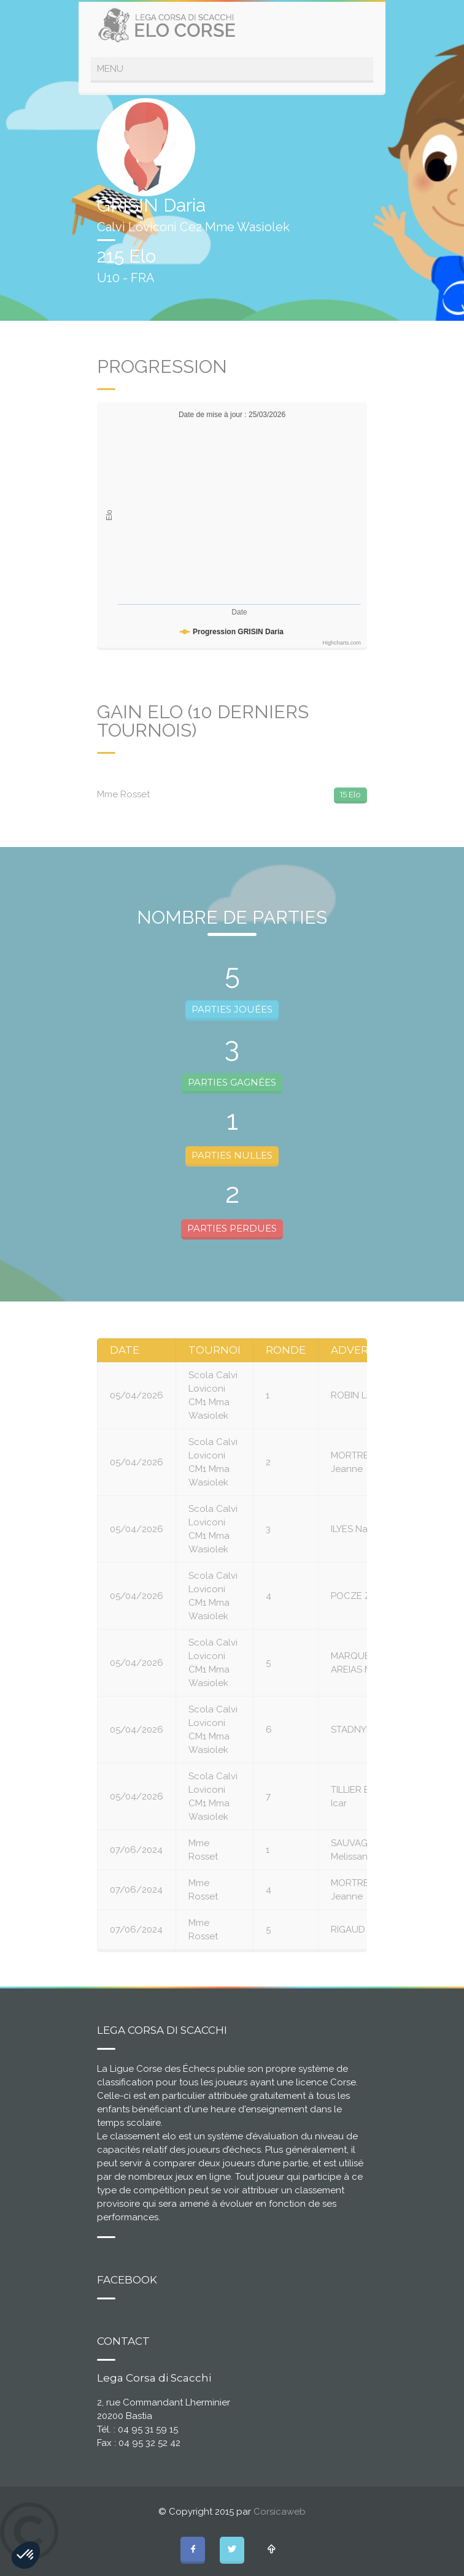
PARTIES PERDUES (232, 1228)
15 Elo (350, 794)
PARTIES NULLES (232, 1155)
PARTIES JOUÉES (232, 1009)
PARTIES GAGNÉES (232, 1082)
